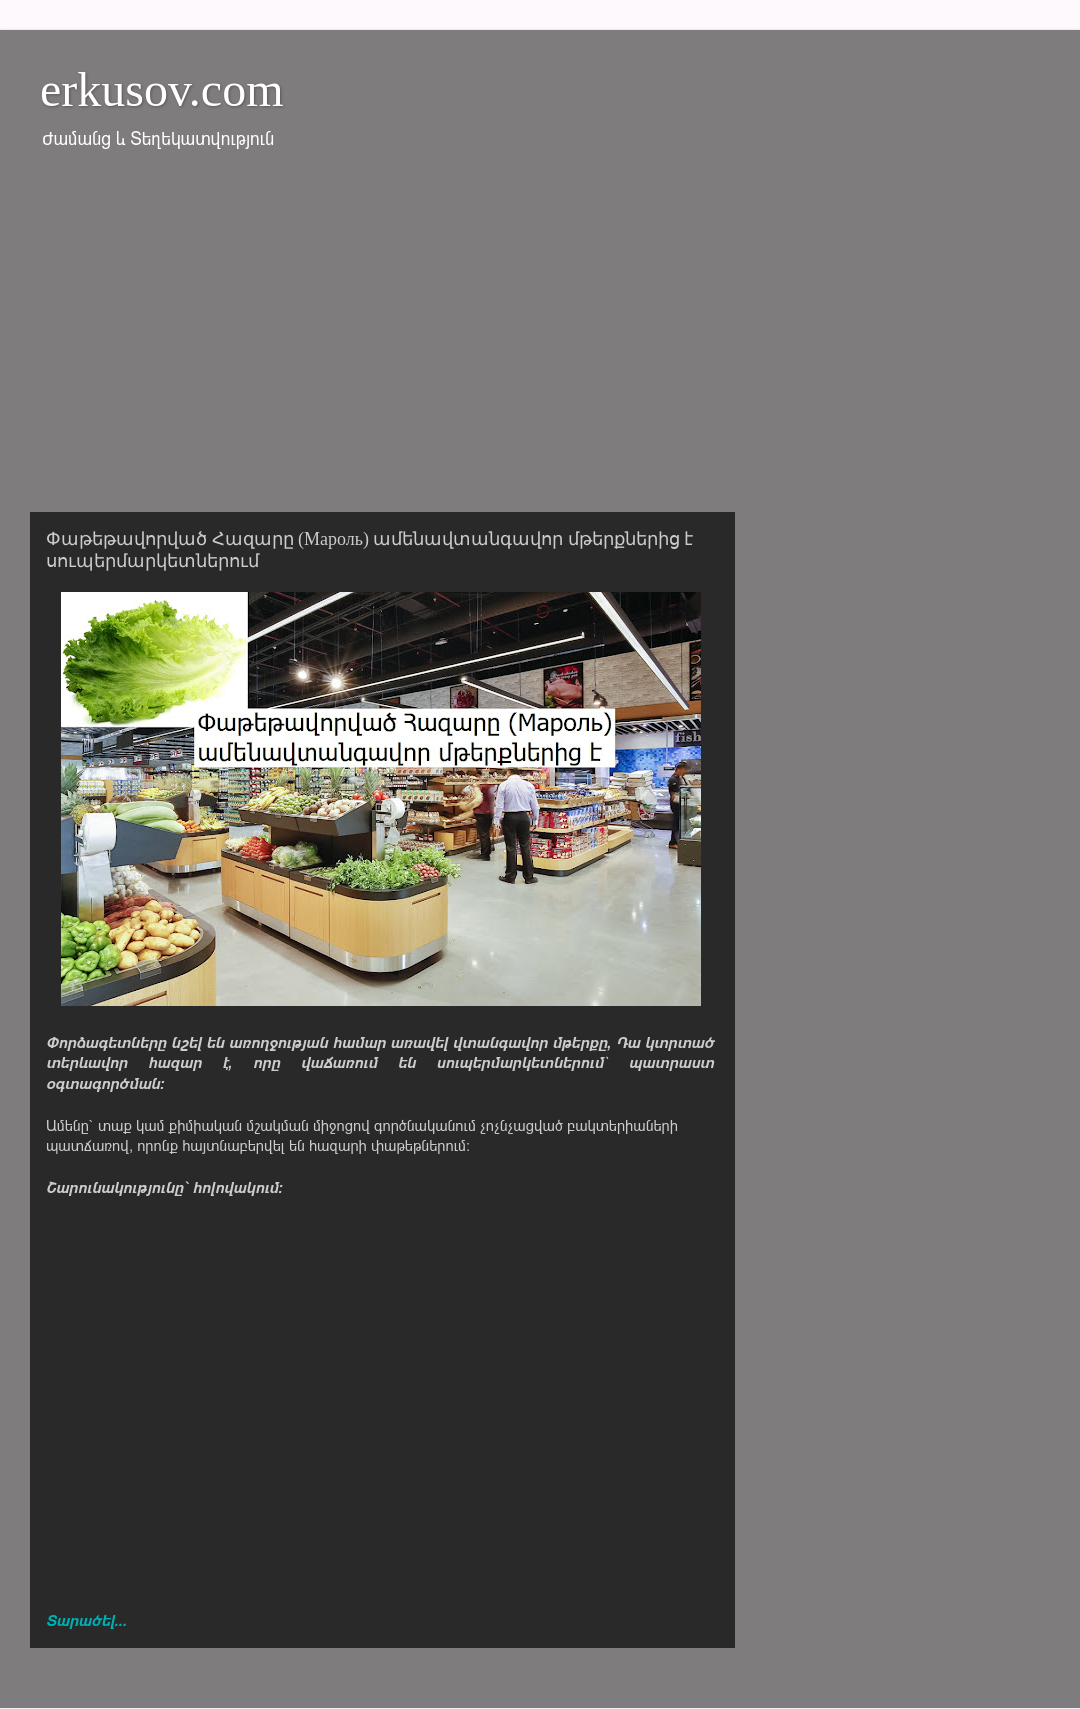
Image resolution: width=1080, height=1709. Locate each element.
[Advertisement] (540, 343)
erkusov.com (162, 89)
